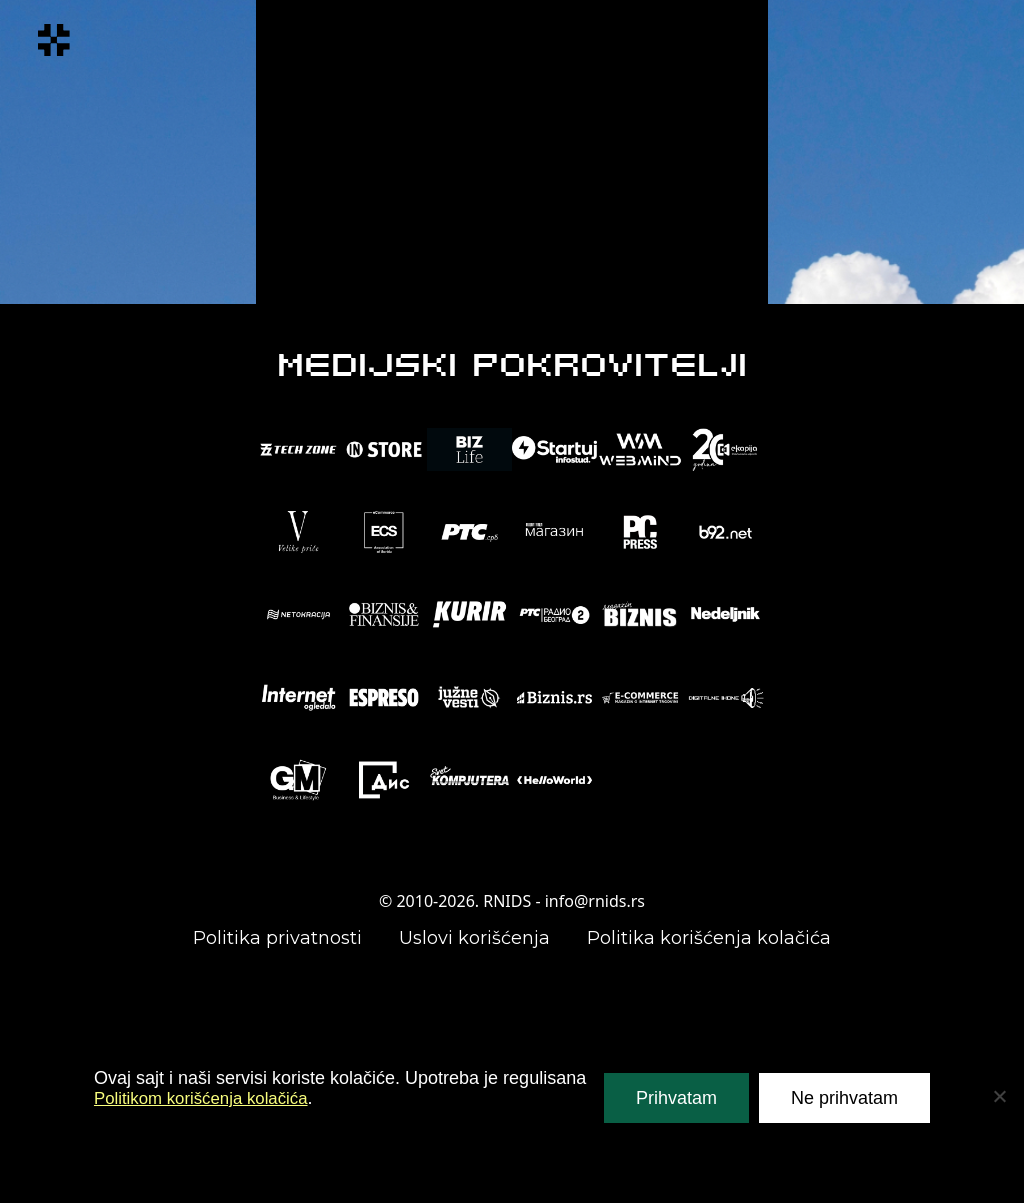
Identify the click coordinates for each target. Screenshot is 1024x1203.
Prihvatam (676, 1098)
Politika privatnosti (277, 938)
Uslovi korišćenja (474, 938)
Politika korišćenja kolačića (709, 938)
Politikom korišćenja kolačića (208, 1098)
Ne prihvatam (844, 1098)
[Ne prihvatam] (999, 1096)
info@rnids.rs (595, 901)
